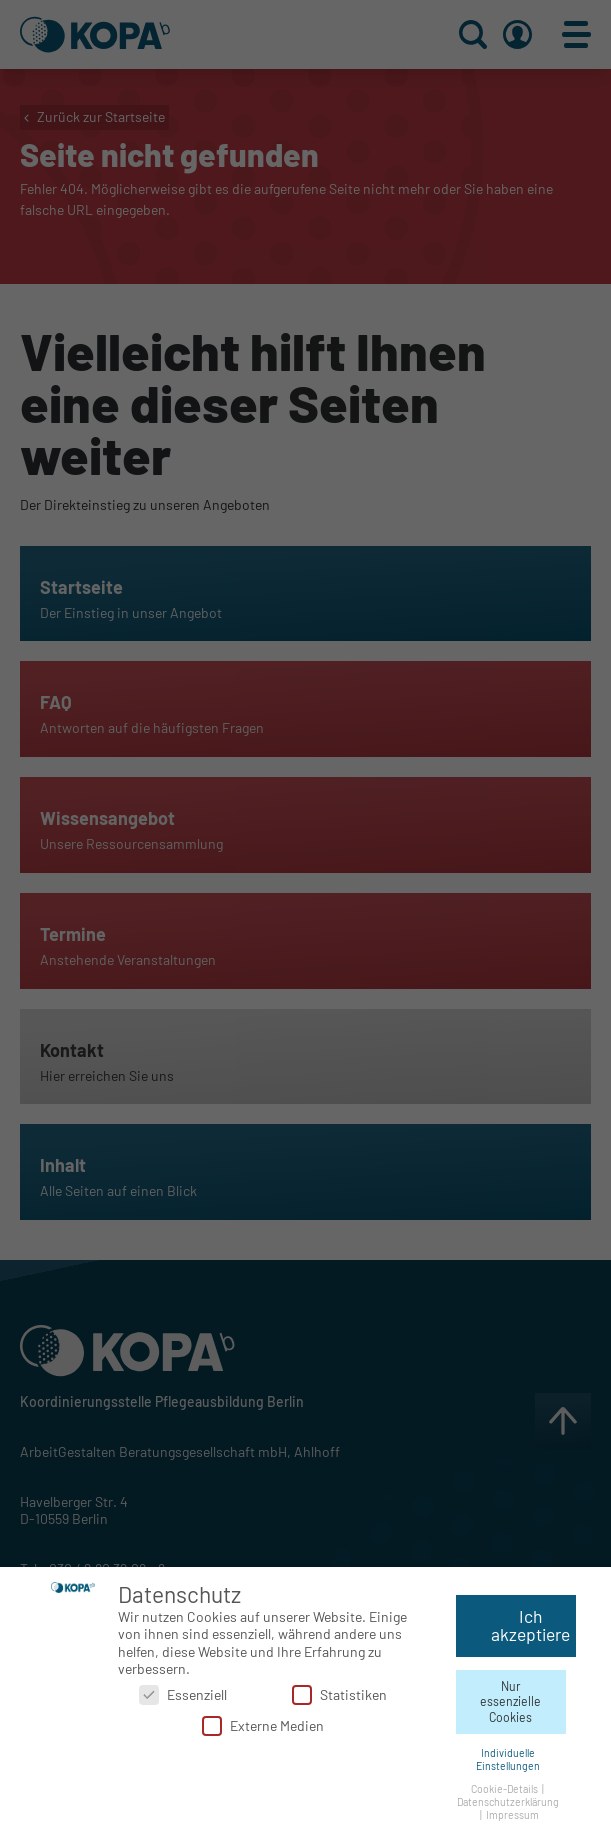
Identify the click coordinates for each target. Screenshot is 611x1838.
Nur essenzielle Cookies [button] (510, 1697)
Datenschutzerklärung (508, 1797)
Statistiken (339, 1690)
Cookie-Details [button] (505, 1784)
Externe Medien (263, 1722)
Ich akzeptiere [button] (530, 1622)
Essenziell (183, 1690)
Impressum (512, 1810)
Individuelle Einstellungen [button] (508, 1755)
